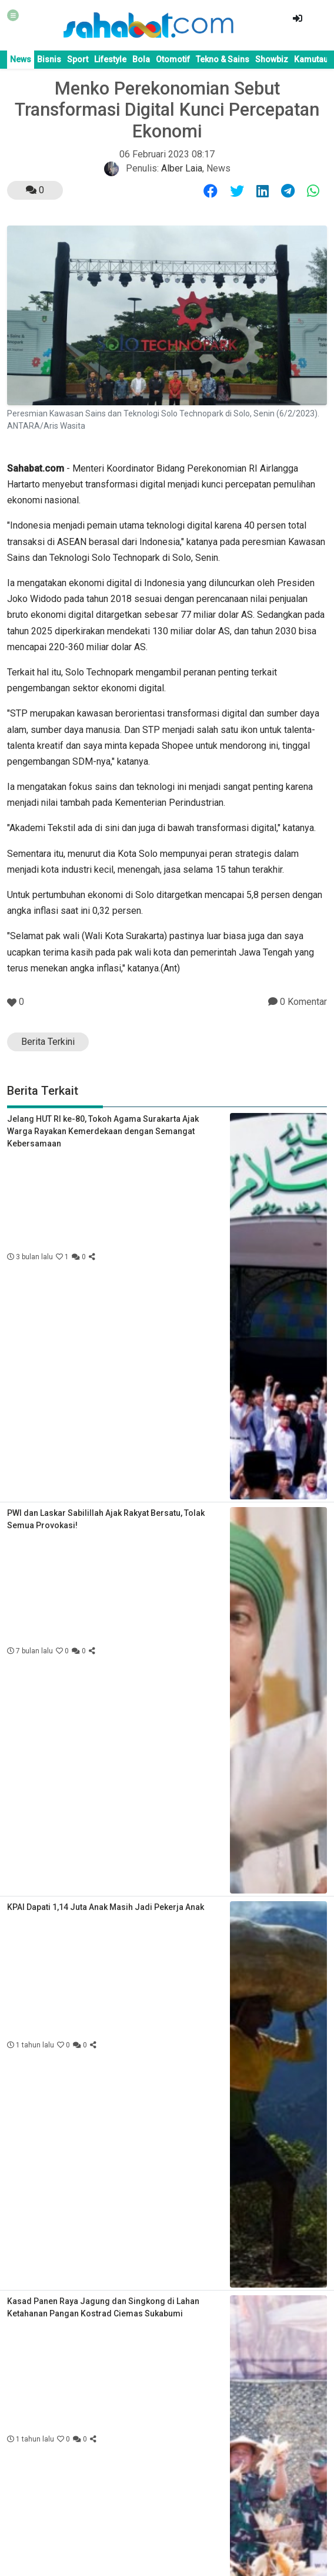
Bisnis (49, 59)
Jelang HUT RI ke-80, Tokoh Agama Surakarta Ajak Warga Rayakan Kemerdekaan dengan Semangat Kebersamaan (103, 1131)
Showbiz (271, 59)
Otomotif (173, 59)
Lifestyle (110, 59)
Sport (77, 59)
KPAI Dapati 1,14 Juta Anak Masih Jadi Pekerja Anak (105, 1907)
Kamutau (311, 59)
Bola (141, 59)
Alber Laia (181, 168)
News (20, 59)
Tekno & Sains (222, 59)
